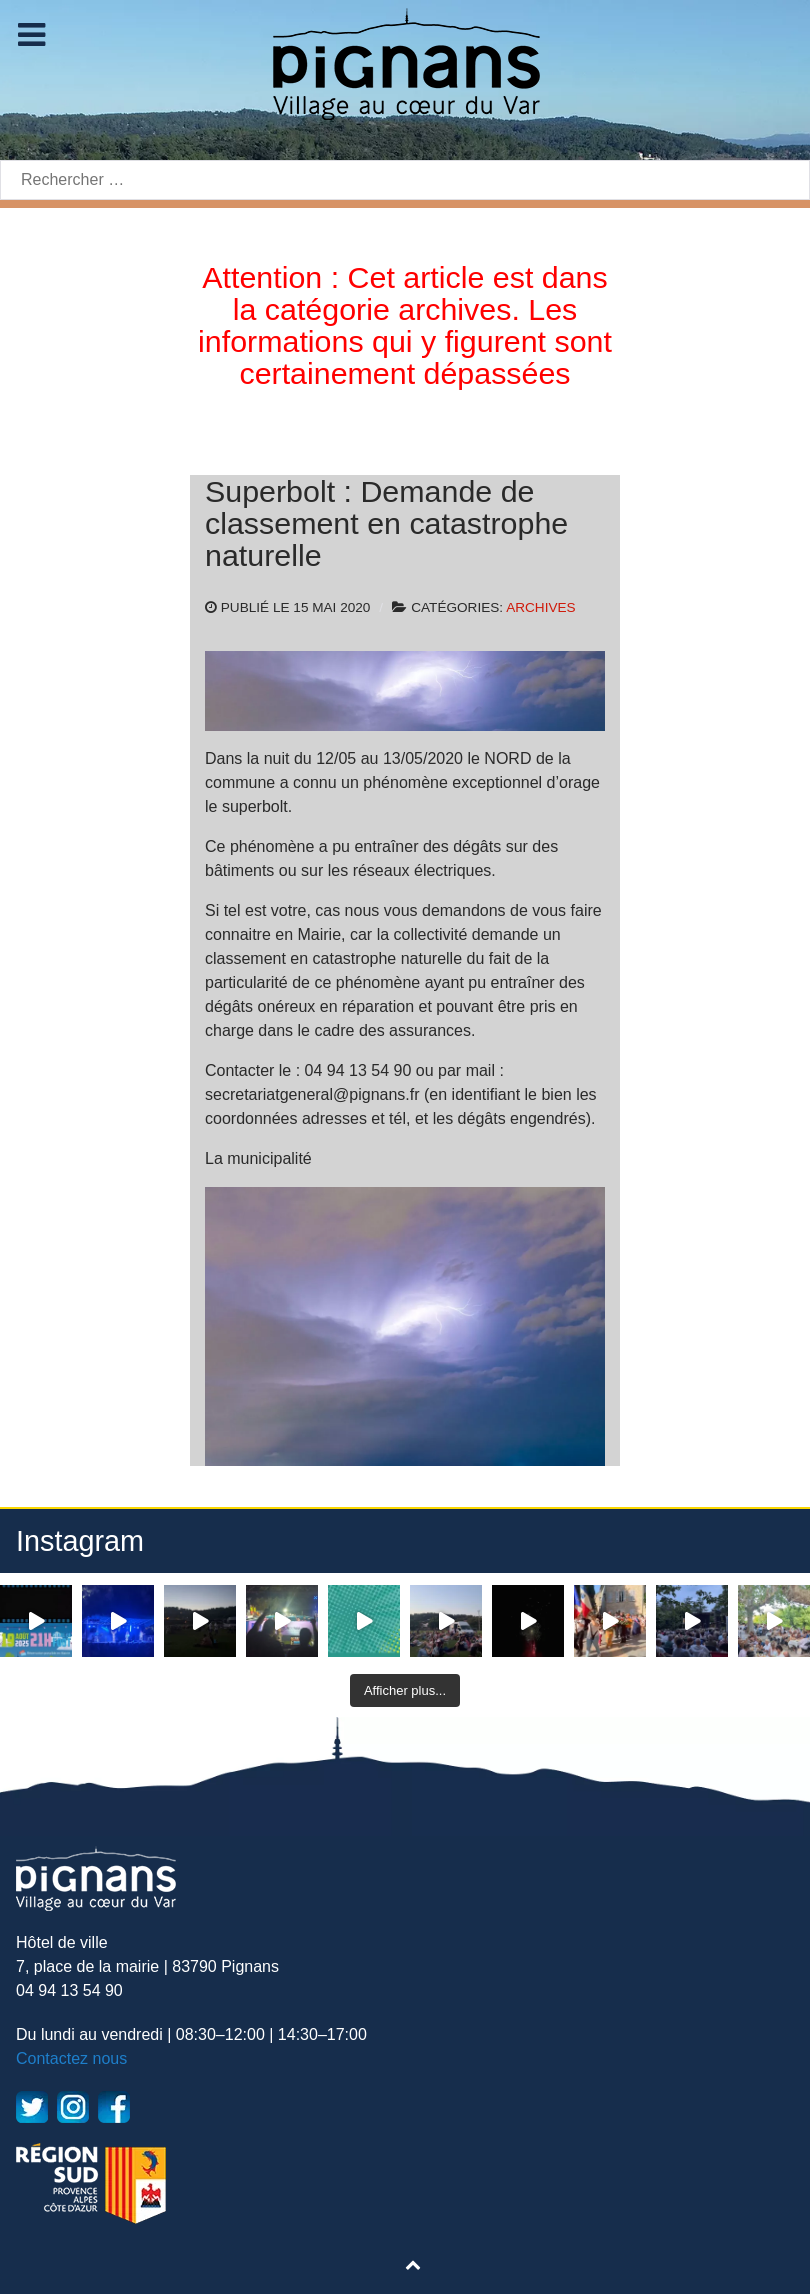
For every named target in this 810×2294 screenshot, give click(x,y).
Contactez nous (71, 2058)
